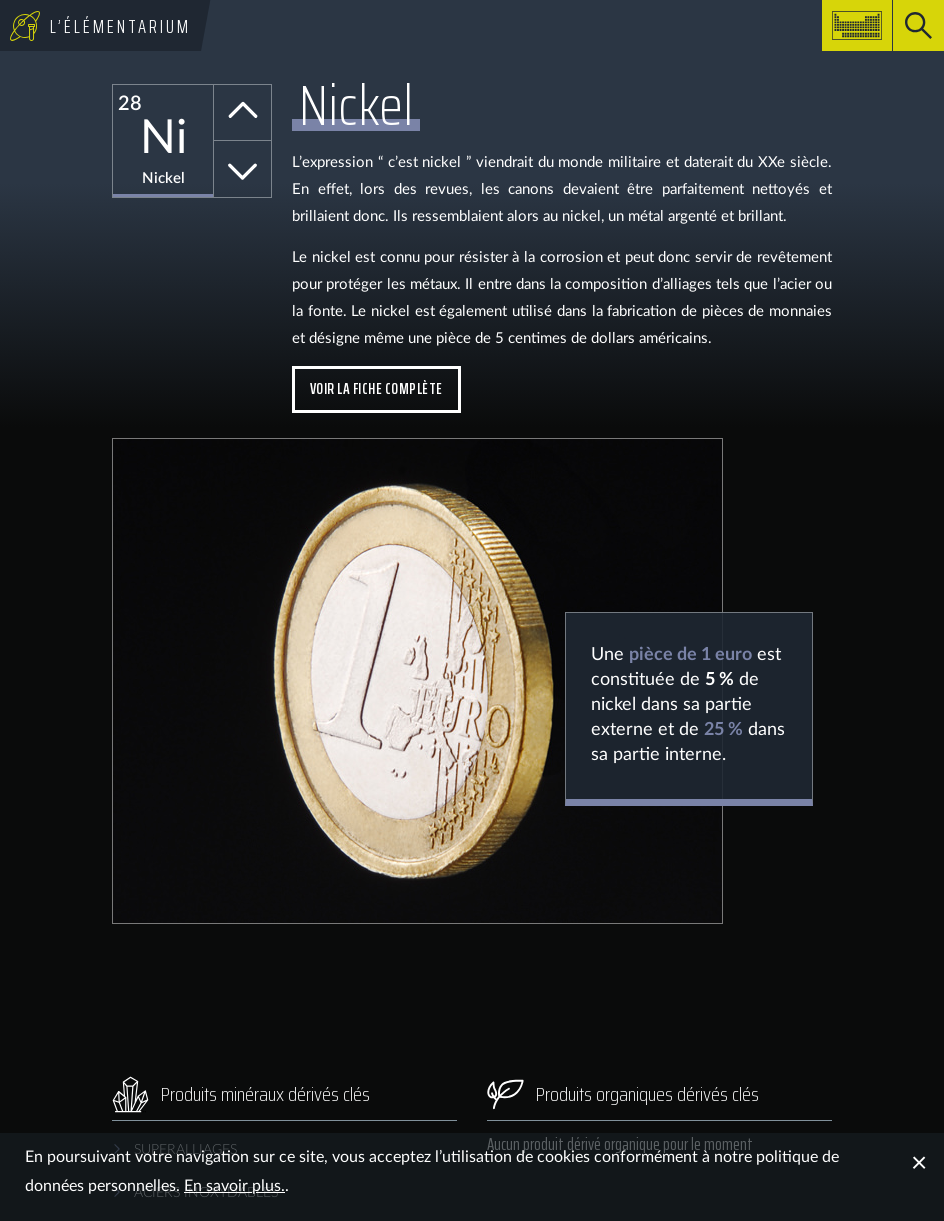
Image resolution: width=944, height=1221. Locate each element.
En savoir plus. (234, 1186)
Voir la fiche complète (376, 388)
